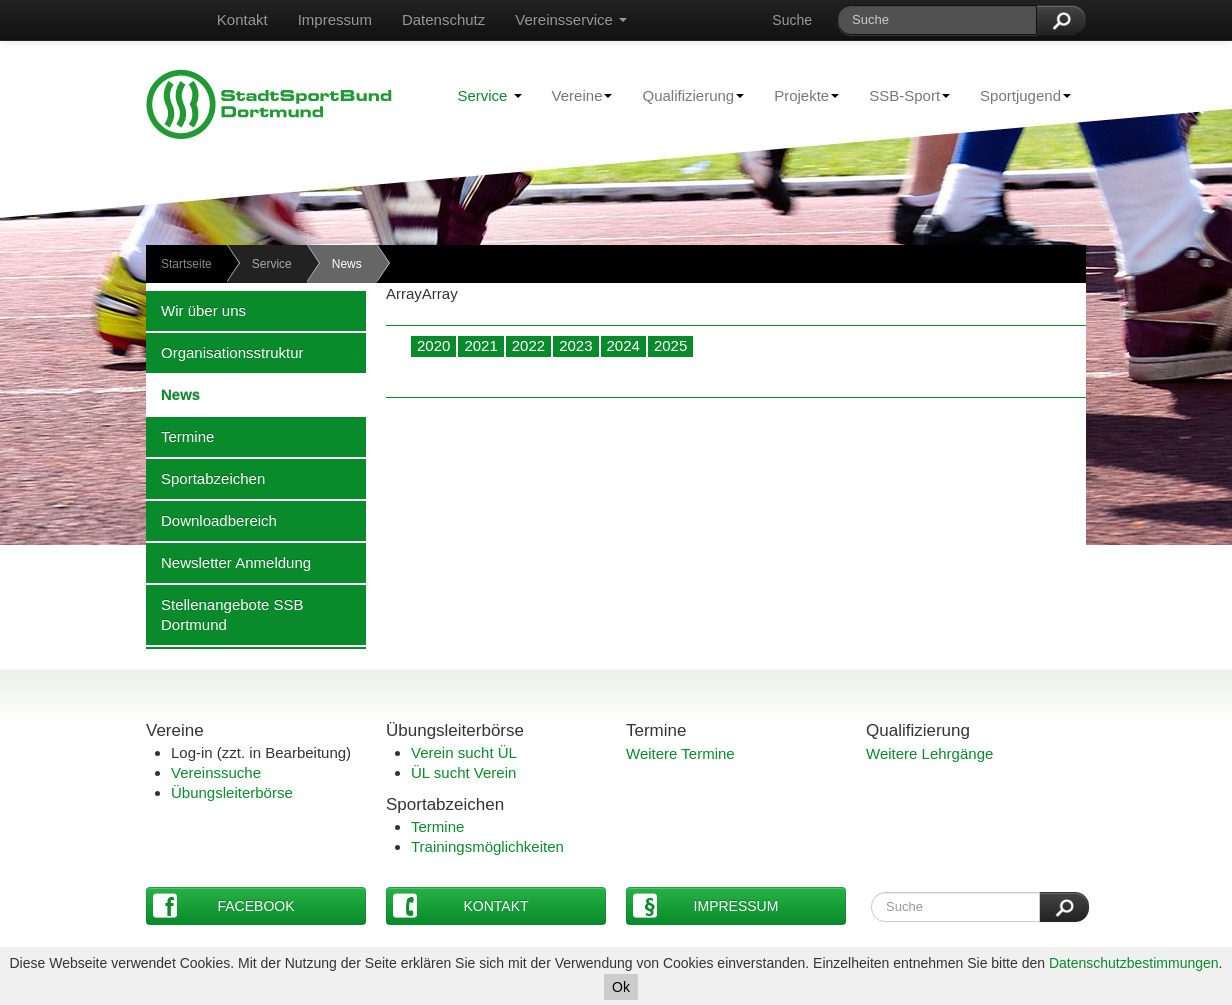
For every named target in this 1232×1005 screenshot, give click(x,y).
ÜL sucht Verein (463, 772)
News (173, 394)
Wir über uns (196, 310)
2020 (433, 345)
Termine (180, 436)
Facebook (224, 905)
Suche (792, 20)
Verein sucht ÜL (464, 752)
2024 (623, 345)
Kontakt (242, 19)
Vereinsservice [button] (571, 19)
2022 (528, 345)
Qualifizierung (685, 95)
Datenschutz (443, 19)
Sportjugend (1018, 95)
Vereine (575, 95)
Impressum (335, 19)
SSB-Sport (902, 95)
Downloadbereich (211, 520)
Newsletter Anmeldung (228, 562)
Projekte (799, 95)
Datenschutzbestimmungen (1134, 963)
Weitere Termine (680, 753)
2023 (575, 345)
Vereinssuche (216, 772)
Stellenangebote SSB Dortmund (225, 614)
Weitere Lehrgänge (929, 753)
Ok (621, 987)
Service (489, 95)
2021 (480, 345)
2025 (670, 345)
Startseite (186, 264)
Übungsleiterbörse (232, 792)
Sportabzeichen (205, 478)
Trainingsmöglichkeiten (487, 846)
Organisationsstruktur (225, 352)
